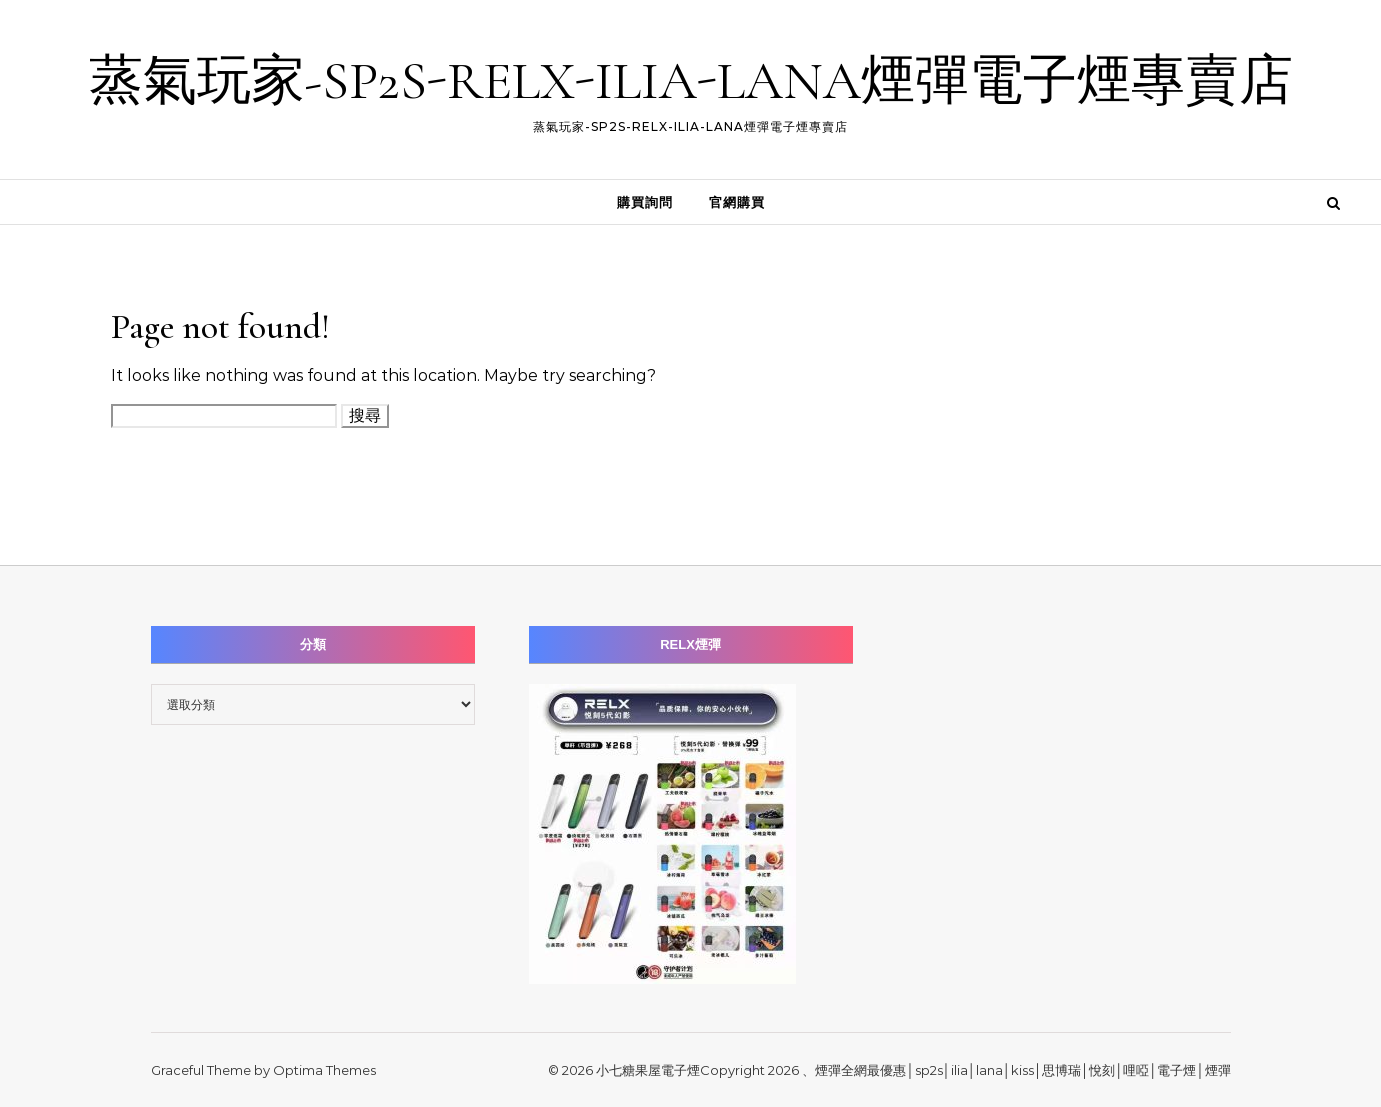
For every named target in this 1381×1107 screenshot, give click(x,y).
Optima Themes (324, 1070)
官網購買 (737, 202)
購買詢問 (645, 202)
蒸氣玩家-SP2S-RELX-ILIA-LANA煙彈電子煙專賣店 (691, 80)
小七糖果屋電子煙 (648, 1070)
